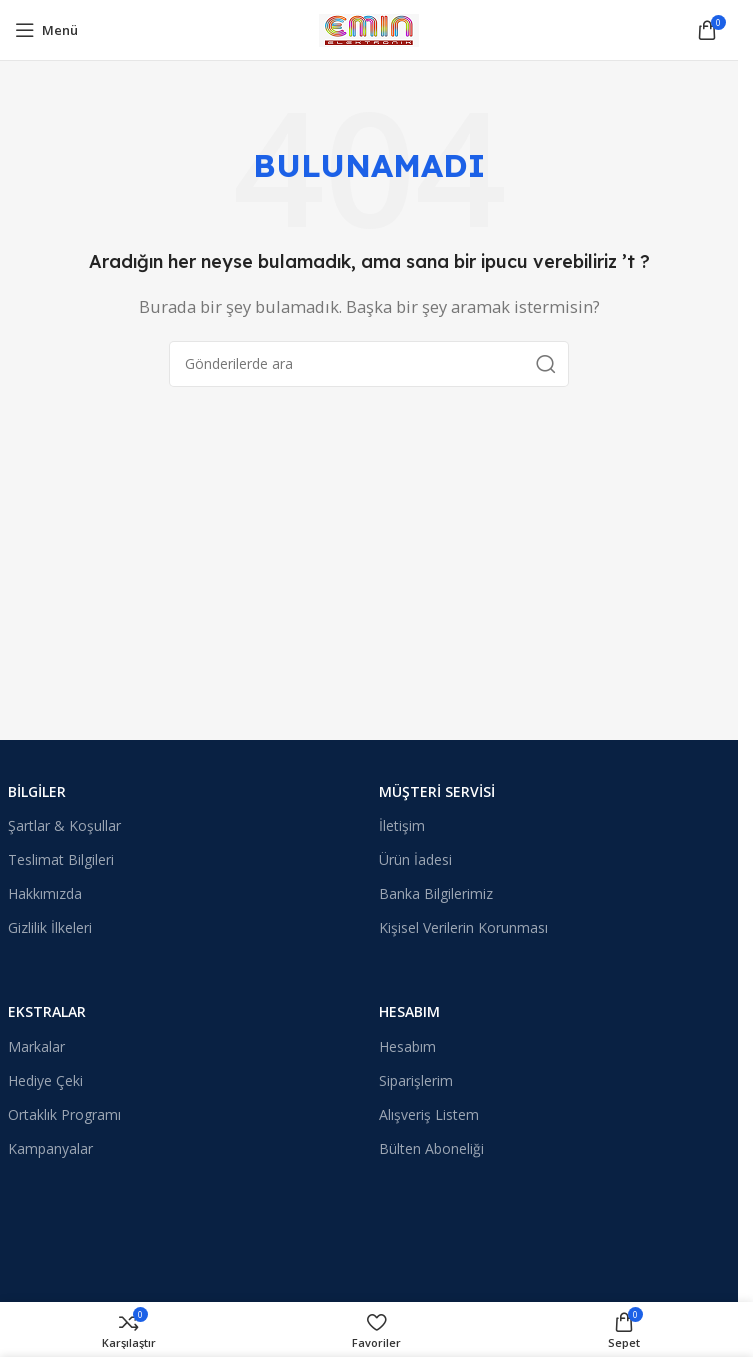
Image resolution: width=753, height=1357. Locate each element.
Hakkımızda (45, 893)
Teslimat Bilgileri (61, 859)
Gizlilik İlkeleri (50, 927)
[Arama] (369, 364)
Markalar (36, 1046)
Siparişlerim (416, 1080)
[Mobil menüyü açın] (46, 30)
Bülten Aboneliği (431, 1148)
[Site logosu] (369, 28)
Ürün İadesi (415, 859)
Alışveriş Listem (429, 1114)
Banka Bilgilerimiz (436, 893)
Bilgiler (37, 791)
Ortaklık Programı (64, 1114)
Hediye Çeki (45, 1080)
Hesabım (409, 1011)
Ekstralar (47, 1011)
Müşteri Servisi (437, 791)
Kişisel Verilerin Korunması (463, 927)
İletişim (402, 825)
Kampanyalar (50, 1148)
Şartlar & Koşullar (64, 825)
